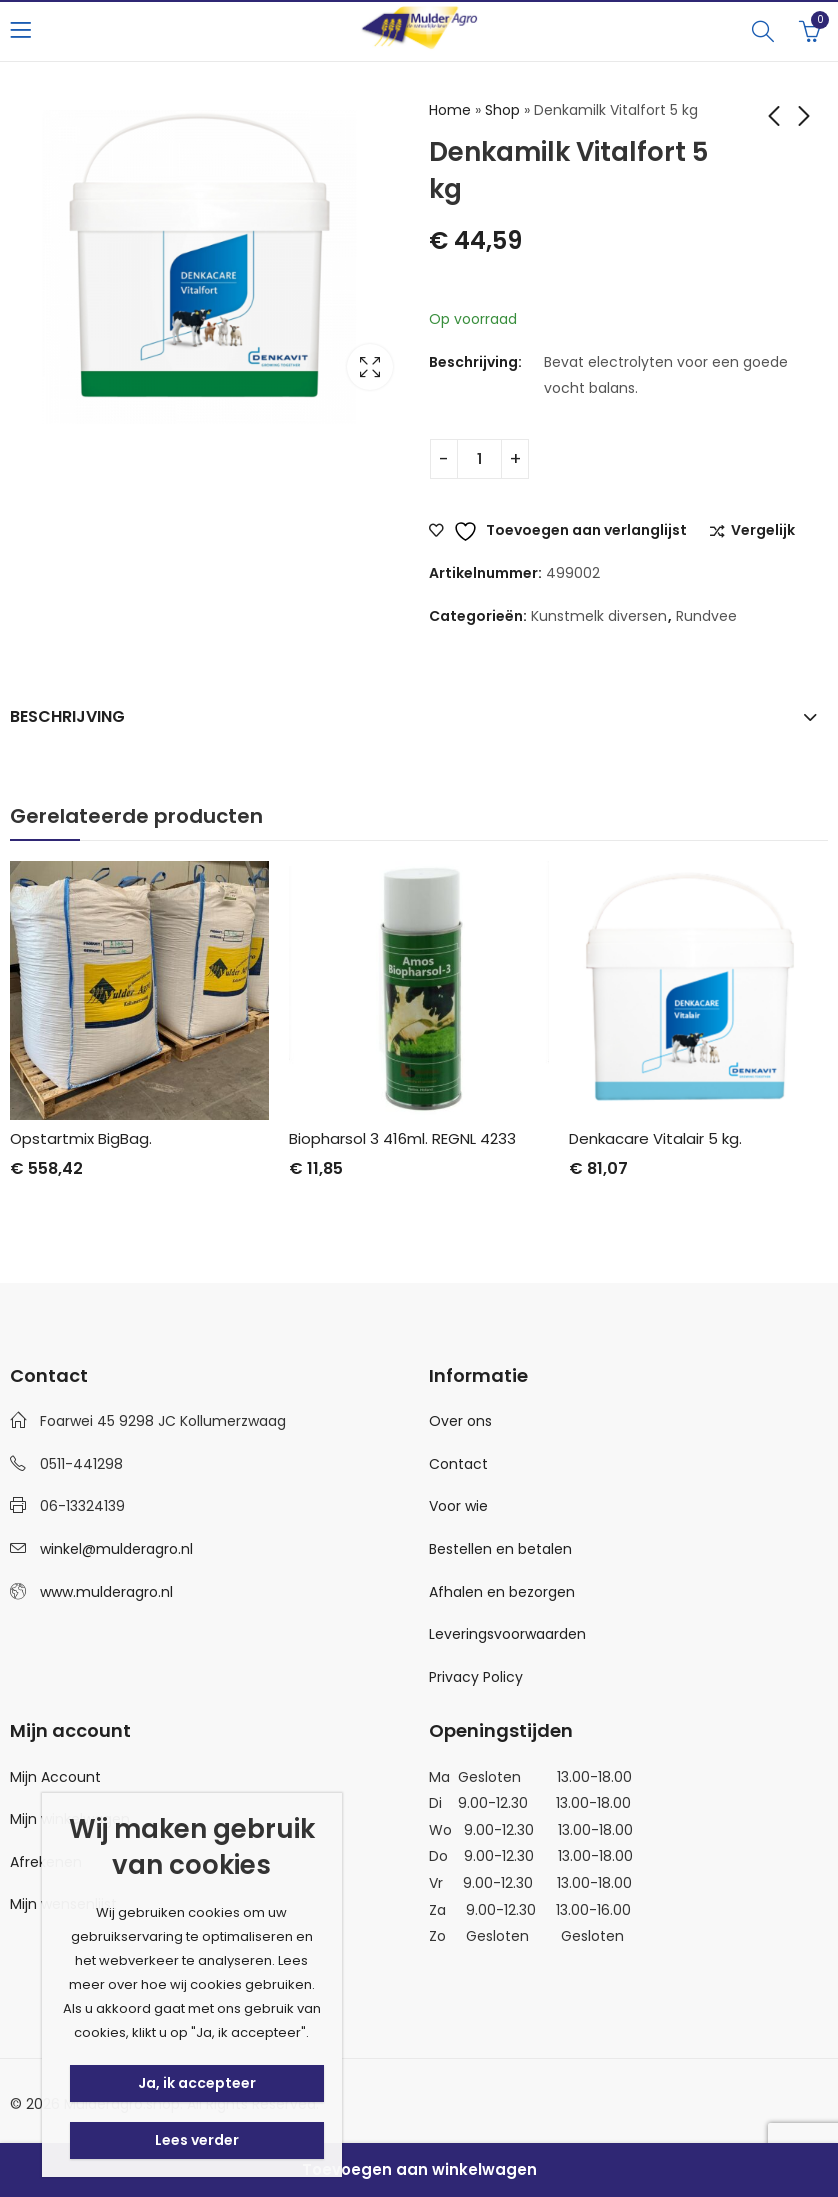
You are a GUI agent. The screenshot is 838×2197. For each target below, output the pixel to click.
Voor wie (458, 1506)
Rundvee (706, 616)
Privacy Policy (476, 1677)
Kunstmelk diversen (599, 616)
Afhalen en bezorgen (502, 1592)
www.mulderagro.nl (106, 1592)
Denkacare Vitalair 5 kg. (655, 1138)
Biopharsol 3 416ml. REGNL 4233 (402, 1138)
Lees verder (197, 2140)
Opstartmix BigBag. (81, 1138)
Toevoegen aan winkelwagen (419, 2169)
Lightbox (370, 367)
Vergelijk (763, 531)
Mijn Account (55, 1777)
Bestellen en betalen (500, 1549)
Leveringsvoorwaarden (507, 1634)
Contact (458, 1464)
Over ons (460, 1421)
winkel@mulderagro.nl (116, 1549)
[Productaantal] (479, 459)
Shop (502, 110)
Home (450, 110)
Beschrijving (67, 716)
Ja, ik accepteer (197, 2083)
